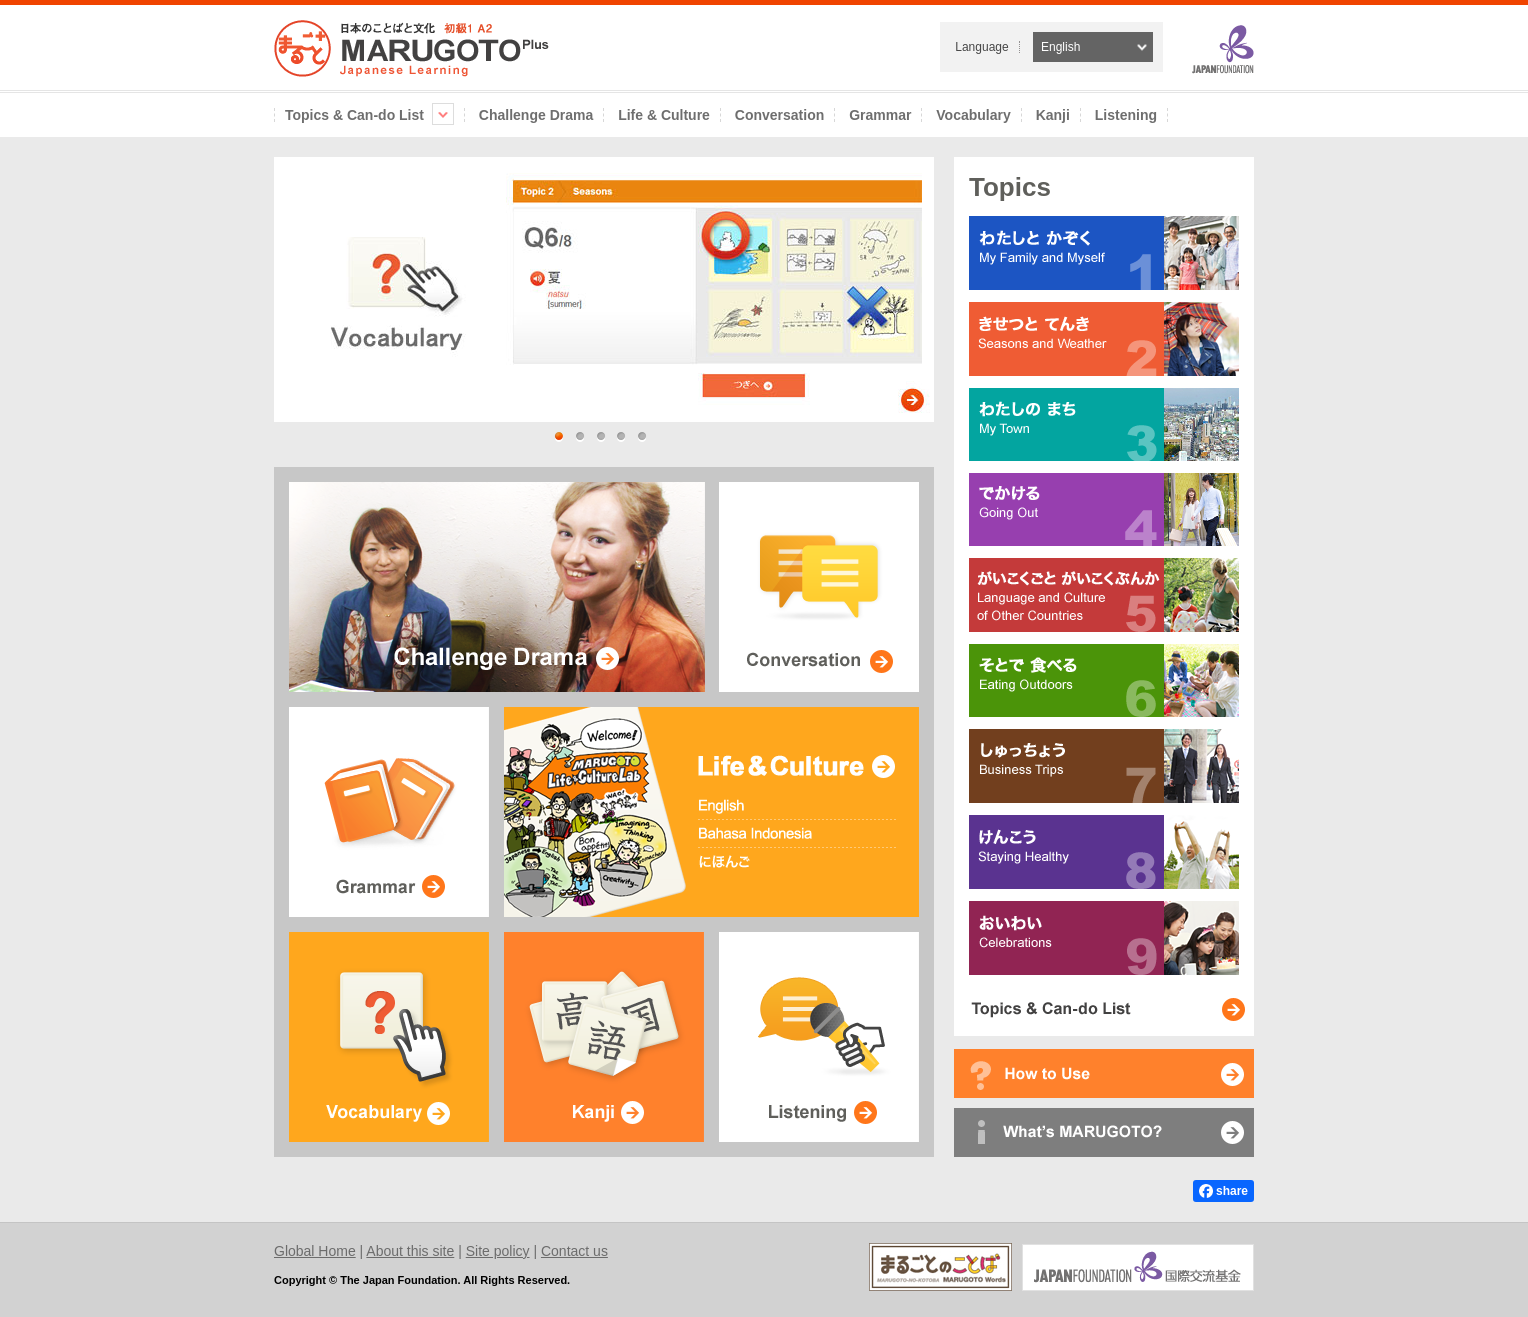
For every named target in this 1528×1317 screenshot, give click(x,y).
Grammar (880, 115)
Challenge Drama (536, 115)
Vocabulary (973, 115)
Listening (1126, 115)
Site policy (498, 1251)
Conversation (779, 115)
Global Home (315, 1251)
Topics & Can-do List (369, 115)
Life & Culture (664, 115)
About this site (410, 1251)
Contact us (574, 1251)
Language (981, 47)
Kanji (1053, 115)
